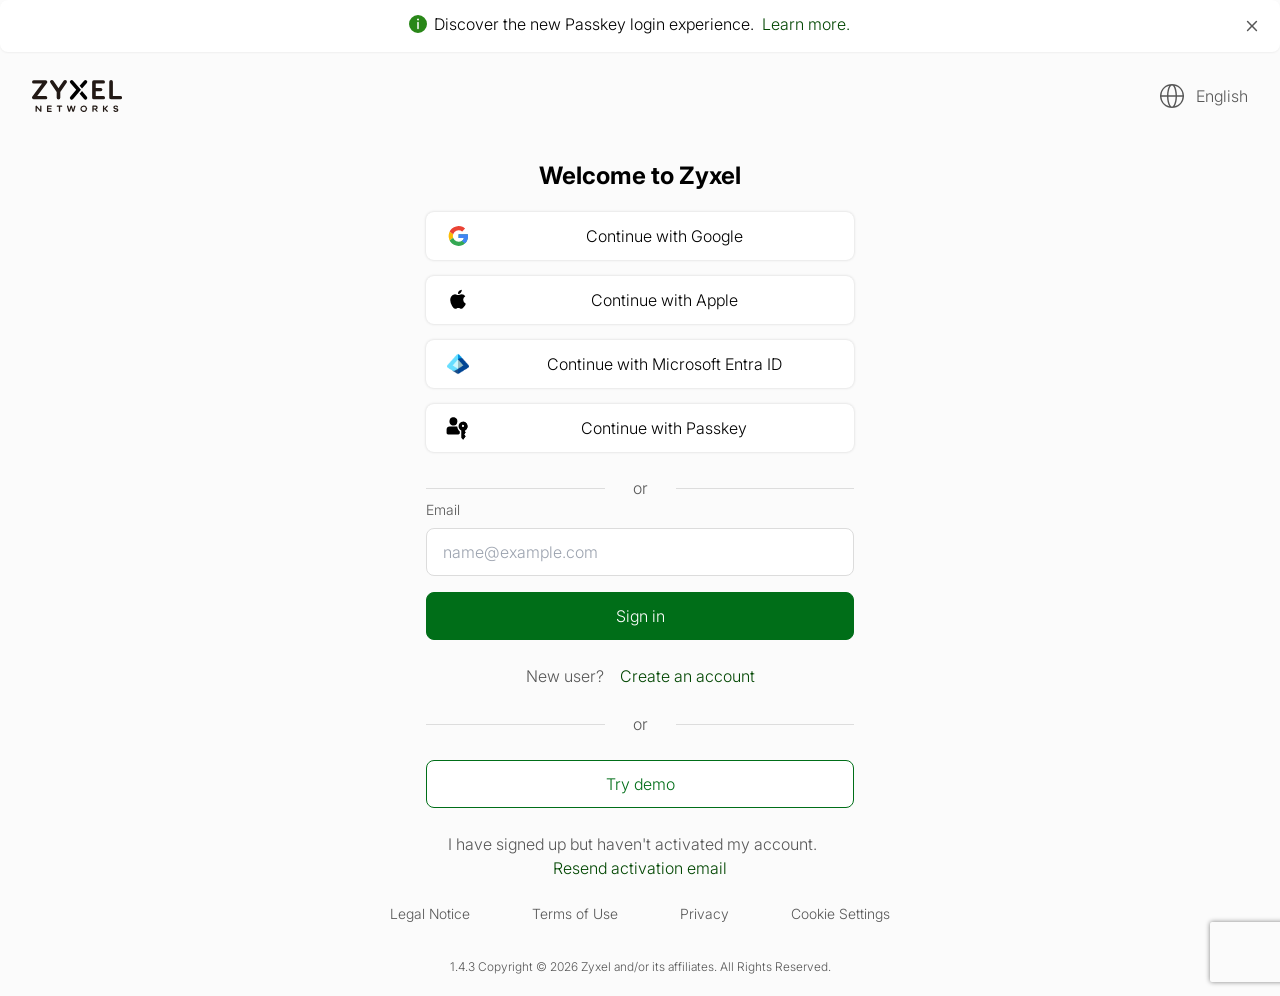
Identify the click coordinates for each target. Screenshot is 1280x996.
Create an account (687, 676)
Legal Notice (430, 913)
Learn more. (806, 24)
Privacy (704, 913)
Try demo (640, 784)
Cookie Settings (840, 913)
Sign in (640, 616)
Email (443, 509)
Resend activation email (640, 868)
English (1222, 96)
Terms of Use (575, 913)
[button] (1198, 96)
